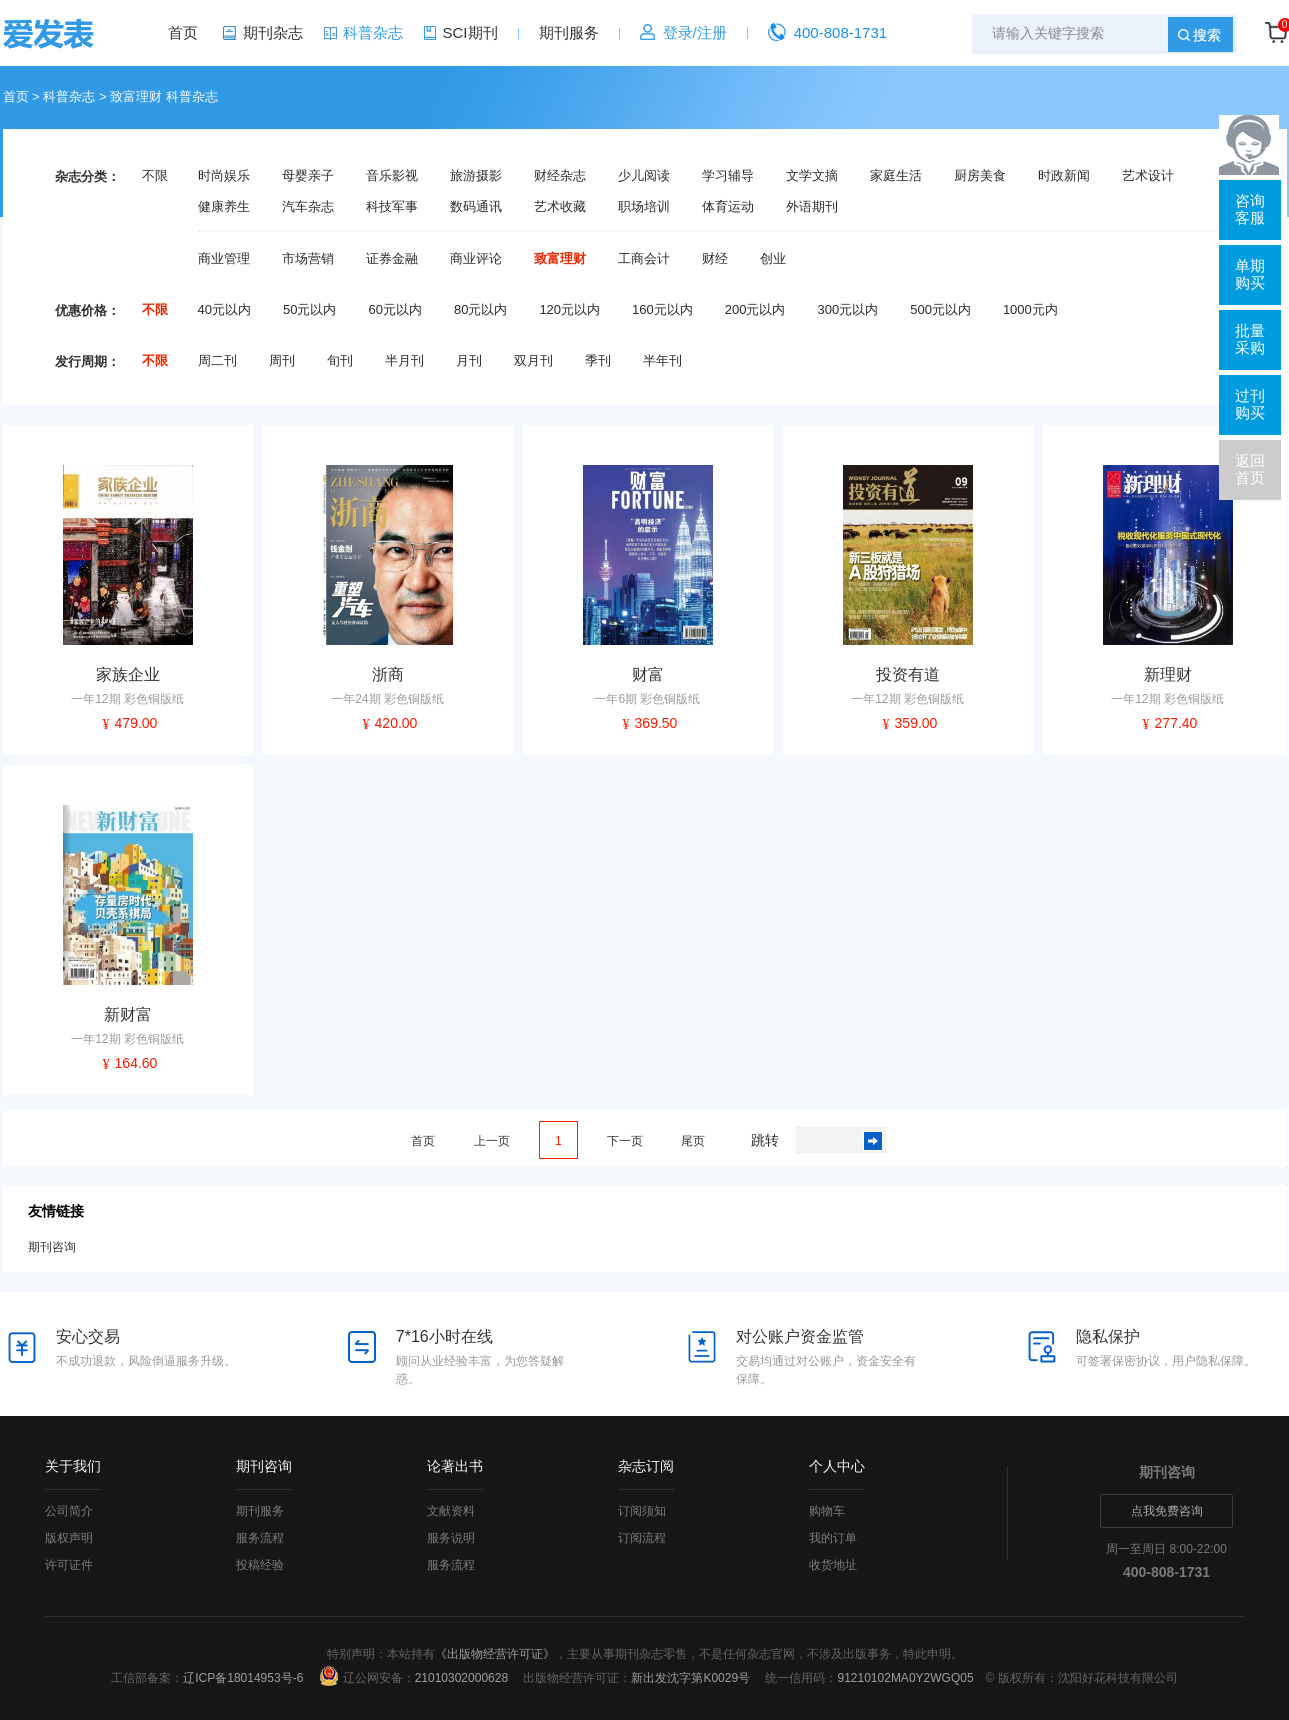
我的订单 (833, 1538)
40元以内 (224, 310)
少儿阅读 (644, 176)
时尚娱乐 (224, 176)
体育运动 (728, 207)
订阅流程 (642, 1538)
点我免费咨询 (1167, 1511)
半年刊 (662, 361)
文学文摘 (812, 176)
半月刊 (404, 361)
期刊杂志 (273, 32)
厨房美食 (980, 176)
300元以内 (847, 310)
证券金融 (392, 259)
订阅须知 (642, 1511)
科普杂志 (373, 32)
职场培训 (644, 207)
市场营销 (308, 259)
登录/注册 (695, 32)
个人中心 (837, 1466)
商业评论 (476, 259)
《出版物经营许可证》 (495, 1654)
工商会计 (644, 259)
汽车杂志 (308, 207)
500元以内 (940, 310)
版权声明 (69, 1538)
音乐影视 (392, 176)
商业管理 (224, 259)
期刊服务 (569, 32)
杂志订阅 (646, 1466)
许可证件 (69, 1565)
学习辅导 (728, 176)
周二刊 (217, 361)
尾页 (693, 1141)
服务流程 (260, 1538)
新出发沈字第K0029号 (690, 1678)
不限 (155, 176)
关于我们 (73, 1466)
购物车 (827, 1511)
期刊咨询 (52, 1247)
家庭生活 (896, 176)
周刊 (282, 361)
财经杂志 (560, 176)
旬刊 (340, 361)
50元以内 (309, 310)
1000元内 (1030, 310)
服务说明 (451, 1538)
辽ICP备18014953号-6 (243, 1678)
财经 (715, 259)
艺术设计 (1148, 176)
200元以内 (755, 310)
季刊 (598, 361)
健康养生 (224, 207)
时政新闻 (1064, 176)
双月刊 (533, 361)
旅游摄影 (476, 176)
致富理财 (560, 259)
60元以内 (394, 310)
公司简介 (69, 1511)
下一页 (625, 1141)
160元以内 (662, 310)
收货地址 (833, 1565)
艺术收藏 (560, 207)
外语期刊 (812, 207)
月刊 (469, 361)
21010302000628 (461, 1678)
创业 (773, 259)
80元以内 (480, 310)
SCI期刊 (470, 32)
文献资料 (451, 1511)
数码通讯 (476, 207)
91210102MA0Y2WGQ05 (905, 1678)
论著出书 (455, 1466)
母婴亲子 (308, 176)
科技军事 (392, 207)
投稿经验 (260, 1565)
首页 (183, 32)
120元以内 (569, 310)
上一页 (492, 1141)
